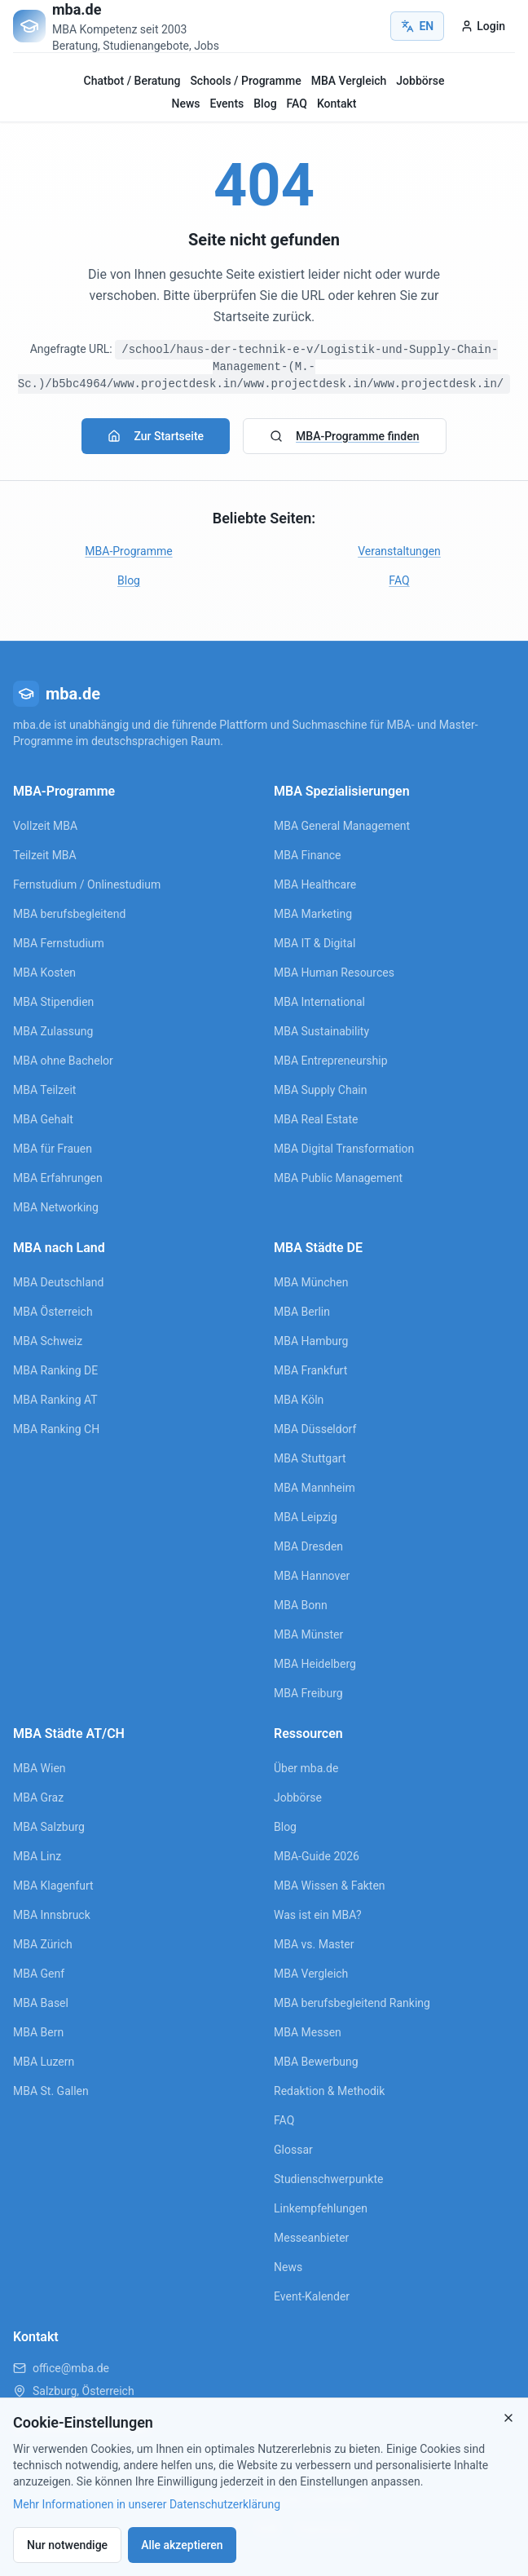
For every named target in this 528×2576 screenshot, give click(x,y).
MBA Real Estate (316, 1119)
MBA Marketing (313, 913)
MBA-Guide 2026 (316, 1856)
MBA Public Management (338, 1177)
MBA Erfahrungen (58, 1177)
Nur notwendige (67, 2545)
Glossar (293, 2149)
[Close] (508, 2418)
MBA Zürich (43, 1944)
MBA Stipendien (53, 1001)
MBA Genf (38, 1973)
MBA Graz (38, 1797)
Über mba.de (306, 1768)
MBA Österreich (53, 1311)
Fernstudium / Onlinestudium (87, 884)
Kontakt (337, 103)
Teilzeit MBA (45, 855)
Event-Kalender (312, 2296)
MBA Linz (37, 1856)
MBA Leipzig (305, 1517)
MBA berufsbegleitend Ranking (352, 2002)
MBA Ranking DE (55, 1370)
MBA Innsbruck (51, 1914)
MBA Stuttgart (309, 1458)
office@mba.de (71, 2368)
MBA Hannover (312, 1575)
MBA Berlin (302, 1311)
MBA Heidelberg (315, 1663)
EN (417, 26)
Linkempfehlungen (320, 2208)
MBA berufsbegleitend (69, 913)
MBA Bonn (301, 1605)
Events (227, 103)
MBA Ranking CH (56, 1429)
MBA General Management (342, 825)
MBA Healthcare (315, 884)
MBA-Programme (128, 551)
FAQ (297, 103)
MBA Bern (38, 2032)
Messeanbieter (311, 2237)
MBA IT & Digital (314, 943)
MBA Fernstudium (58, 943)
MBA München (311, 1282)
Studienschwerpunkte (328, 2179)
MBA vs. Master (314, 1944)
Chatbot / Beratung (132, 80)
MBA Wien (39, 1768)
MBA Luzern (43, 2061)
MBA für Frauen (52, 1148)
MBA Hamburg (311, 1341)
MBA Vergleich (349, 80)
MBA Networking (56, 1207)
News (186, 103)
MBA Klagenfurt (53, 1885)
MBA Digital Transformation (344, 1148)
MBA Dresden (308, 1546)
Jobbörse (420, 80)
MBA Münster (308, 1634)
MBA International (319, 1001)
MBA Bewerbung (316, 2061)
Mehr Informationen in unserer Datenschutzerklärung (146, 2504)
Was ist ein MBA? (318, 1914)
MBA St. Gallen (51, 2090)
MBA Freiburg (308, 1693)
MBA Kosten (44, 972)
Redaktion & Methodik (329, 2090)
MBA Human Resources (334, 972)
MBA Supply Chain (320, 1089)
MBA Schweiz (47, 1341)
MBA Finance (307, 855)
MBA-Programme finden (344, 436)
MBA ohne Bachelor (63, 1060)
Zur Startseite (156, 436)
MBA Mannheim (314, 1487)
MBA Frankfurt (310, 1370)
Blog (264, 103)
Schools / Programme (245, 80)
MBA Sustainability (321, 1031)
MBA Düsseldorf (315, 1429)
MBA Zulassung (53, 1031)
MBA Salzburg (49, 1826)
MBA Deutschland (58, 1282)
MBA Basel (40, 2002)
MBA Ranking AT (55, 1399)
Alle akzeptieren (181, 2545)
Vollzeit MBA (45, 825)
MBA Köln (298, 1399)
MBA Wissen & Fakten (329, 1885)
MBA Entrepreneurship (331, 1060)
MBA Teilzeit (44, 1089)
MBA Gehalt (43, 1119)
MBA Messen (307, 2032)
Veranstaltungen (399, 551)
